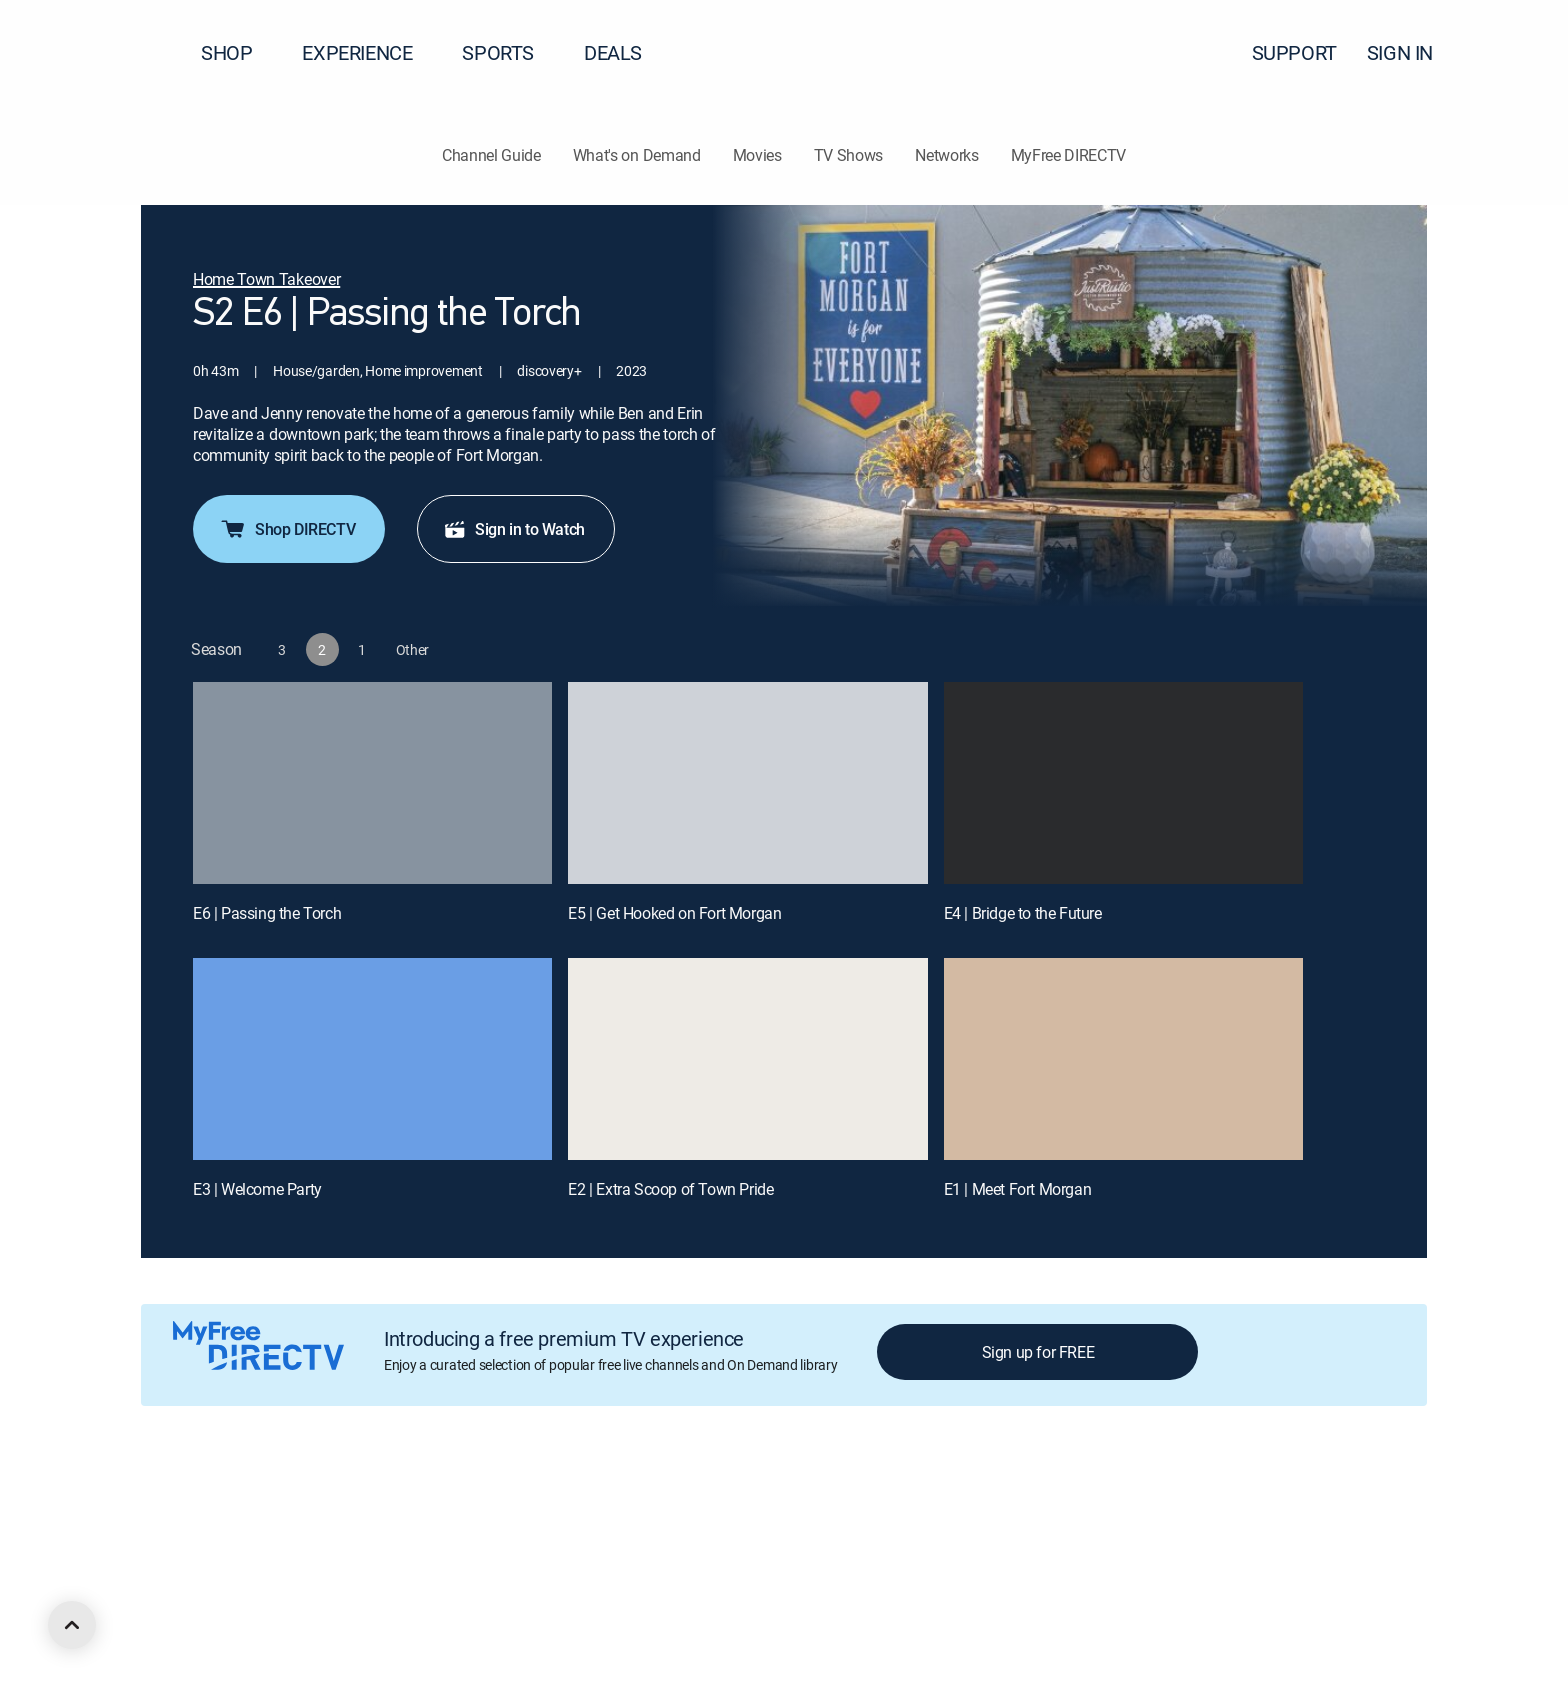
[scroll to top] (72, 1625)
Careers (276, 1503)
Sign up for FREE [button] (1038, 1352)
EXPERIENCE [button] (369, 52)
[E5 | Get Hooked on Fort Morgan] (747, 783)
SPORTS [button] (510, 52)
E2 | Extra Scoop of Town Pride (670, 1189)
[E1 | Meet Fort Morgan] (1123, 1059)
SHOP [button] (238, 52)
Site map (864, 1503)
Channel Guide (491, 155)
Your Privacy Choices (644, 1503)
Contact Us (1148, 1503)
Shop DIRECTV (287, 529)
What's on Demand (637, 155)
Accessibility (1058, 1503)
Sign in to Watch (514, 529)
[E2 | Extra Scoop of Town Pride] (747, 1059)
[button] (1517, 53)
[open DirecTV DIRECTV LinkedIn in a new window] (148, 1612)
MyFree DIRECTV (1069, 155)
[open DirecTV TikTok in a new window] (328, 1612)
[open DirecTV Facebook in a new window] (184, 1612)
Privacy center (494, 1503)
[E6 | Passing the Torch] (372, 783)
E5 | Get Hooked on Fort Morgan (674, 913)
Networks (946, 155)
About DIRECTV (186, 1503)
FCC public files (956, 1503)
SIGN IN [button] (1412, 52)
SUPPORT (1294, 52)
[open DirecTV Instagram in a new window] (256, 1612)
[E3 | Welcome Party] (372, 1059)
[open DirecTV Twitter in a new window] (220, 1612)
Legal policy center (376, 1503)
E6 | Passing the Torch (267, 913)
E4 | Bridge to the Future (1023, 913)
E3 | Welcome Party (257, 1189)
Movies (757, 155)
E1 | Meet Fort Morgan (1018, 1189)
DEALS (613, 52)
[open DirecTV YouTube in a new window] (292, 1612)
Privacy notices (772, 1503)
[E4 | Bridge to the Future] (1123, 783)
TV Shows (848, 155)
